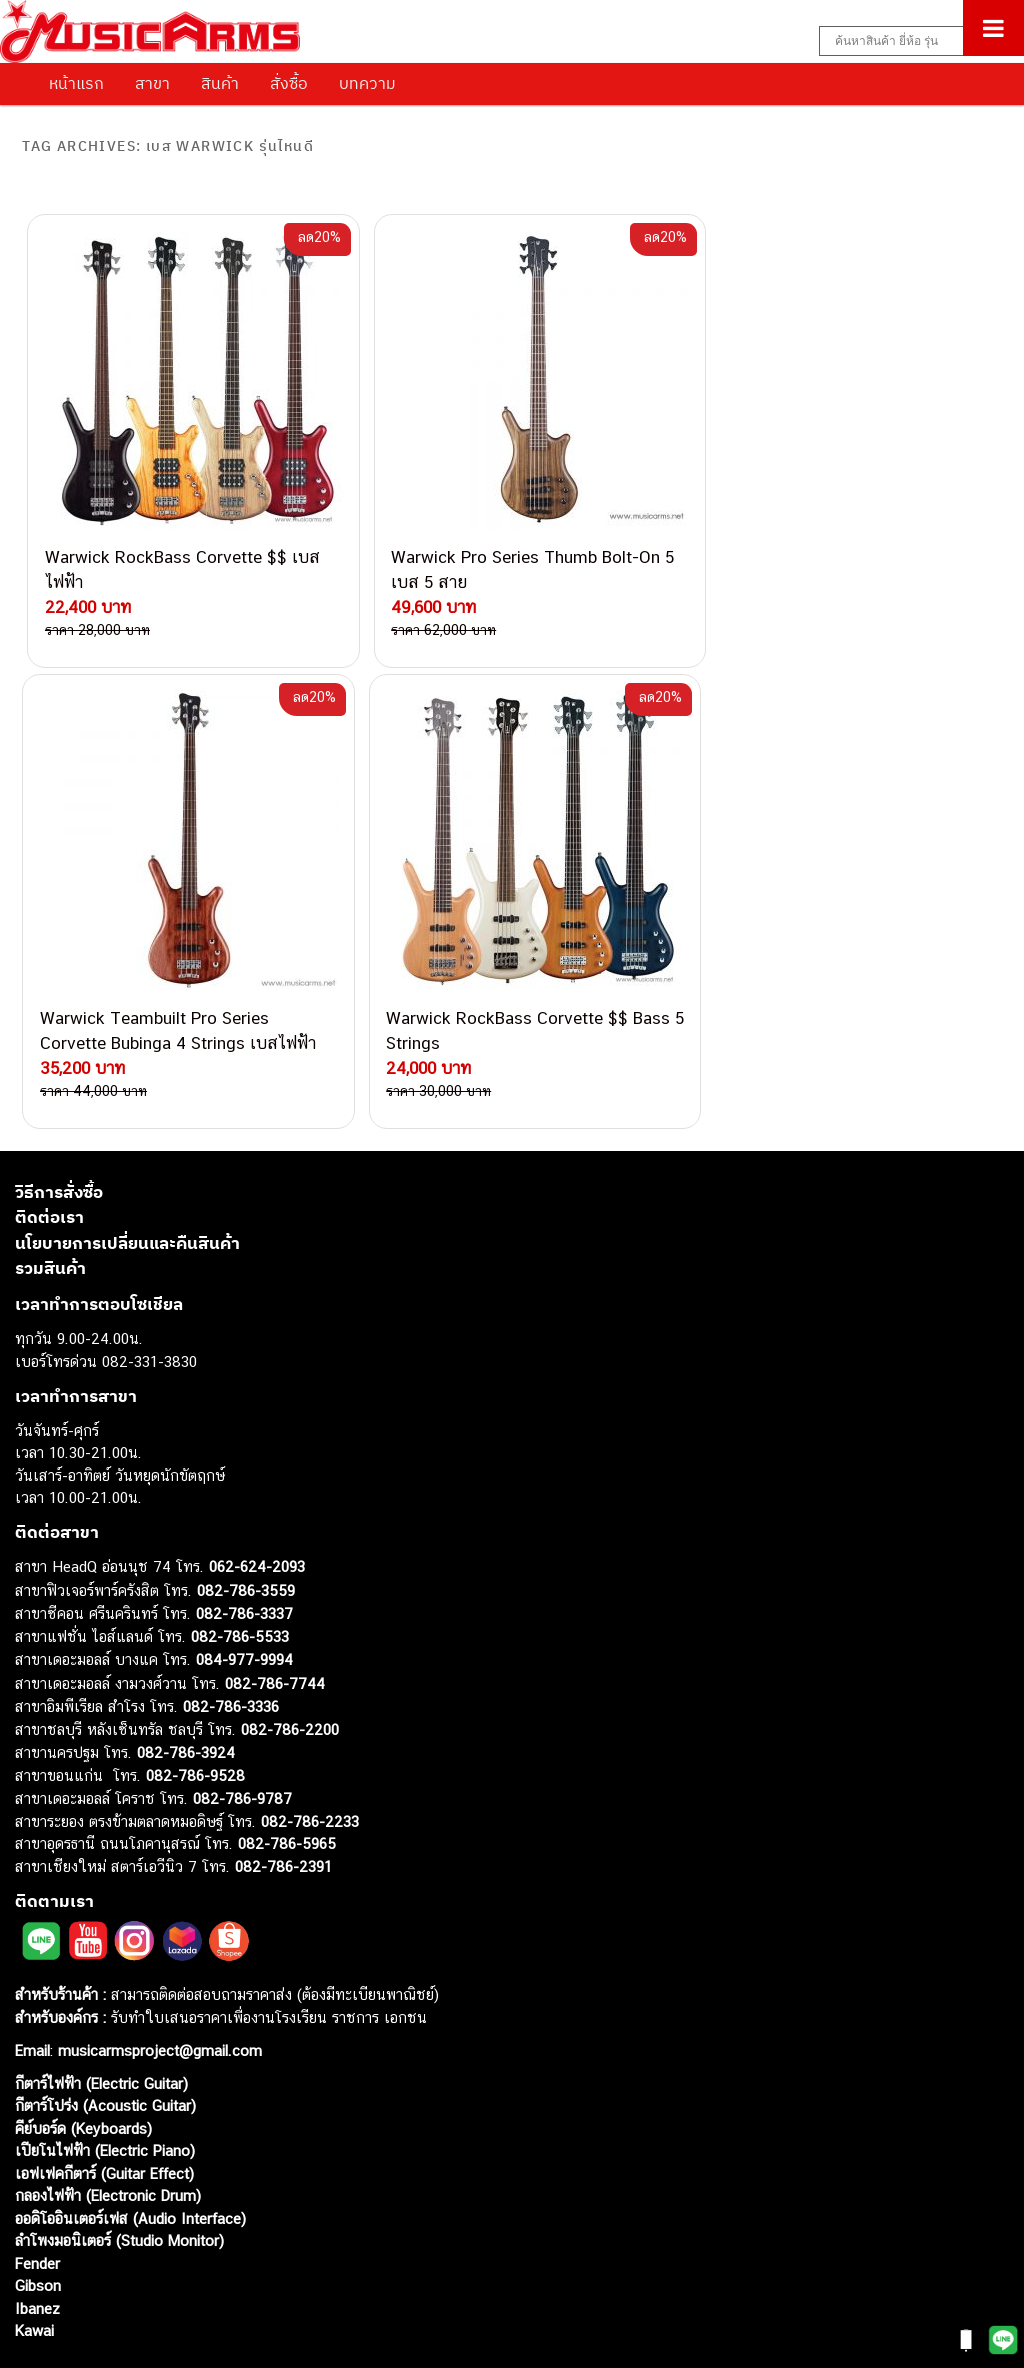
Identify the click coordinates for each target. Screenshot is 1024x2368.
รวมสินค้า (50, 1204)
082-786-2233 (310, 1756)
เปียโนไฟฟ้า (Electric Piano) (105, 2086)
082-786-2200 (290, 1664)
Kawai (34, 2266)
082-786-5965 (287, 1779)
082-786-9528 (195, 1710)
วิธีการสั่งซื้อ (59, 1127)
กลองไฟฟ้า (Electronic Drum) (108, 2131)
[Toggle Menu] (993, 28)
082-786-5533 (240, 1571)
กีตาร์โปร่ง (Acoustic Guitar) (105, 2041)
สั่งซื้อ (289, 83)
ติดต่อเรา (49, 1153)
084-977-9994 (244, 1595)
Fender (37, 2198)
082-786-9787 (242, 1734)
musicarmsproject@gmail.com (157, 1985)
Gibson (38, 2221)
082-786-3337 (244, 1549)
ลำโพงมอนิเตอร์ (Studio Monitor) (119, 2176)
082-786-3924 (186, 1688)
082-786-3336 (231, 1642)
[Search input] (911, 41)
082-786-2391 (283, 1801)
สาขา (152, 83)
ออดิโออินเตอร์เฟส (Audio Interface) (130, 2153)
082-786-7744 (275, 1618)
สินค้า (220, 83)
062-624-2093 (257, 1502)
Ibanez (37, 2243)
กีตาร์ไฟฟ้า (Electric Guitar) (101, 2018)
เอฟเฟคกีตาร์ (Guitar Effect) (104, 2108)
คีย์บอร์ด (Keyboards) (83, 2063)
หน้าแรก (76, 83)
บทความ (367, 83)
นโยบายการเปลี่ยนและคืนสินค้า (127, 1178)
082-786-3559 (246, 1525)
